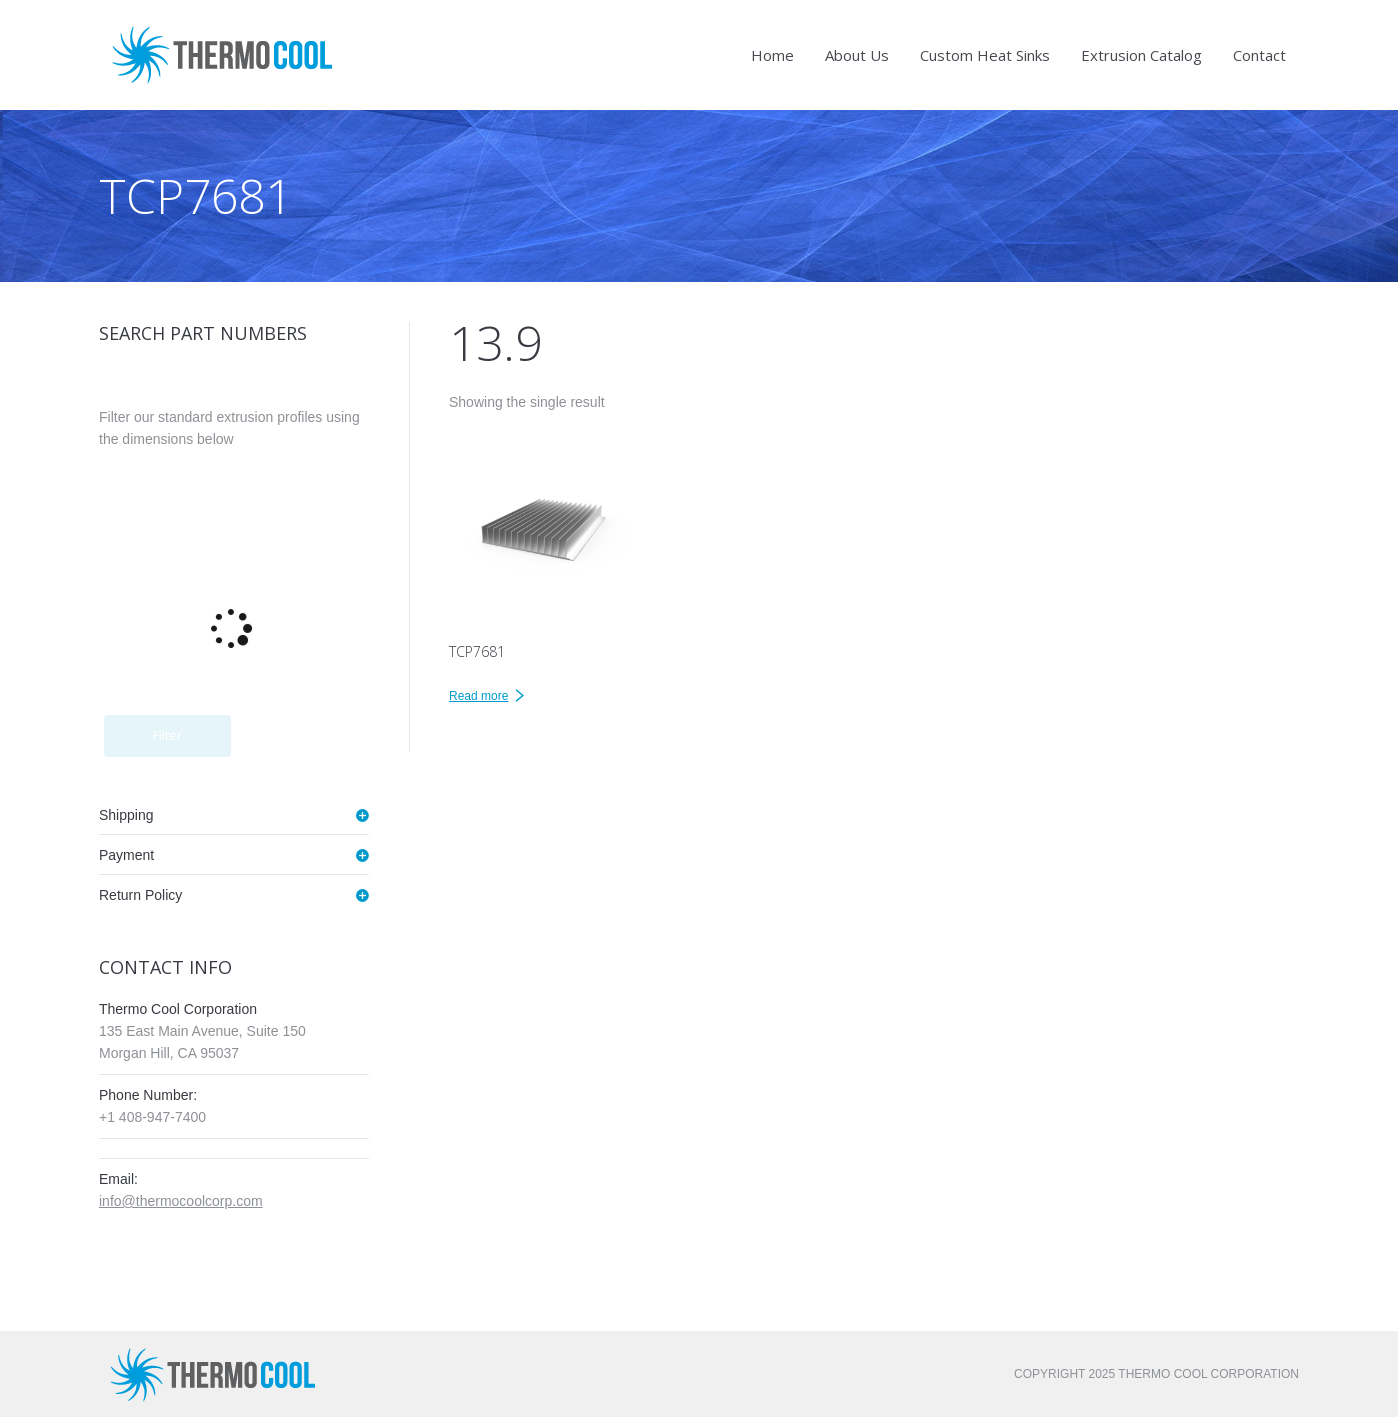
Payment (126, 855)
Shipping (126, 815)
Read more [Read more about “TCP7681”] (478, 696)
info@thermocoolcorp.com (181, 1201)
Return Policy (140, 895)
